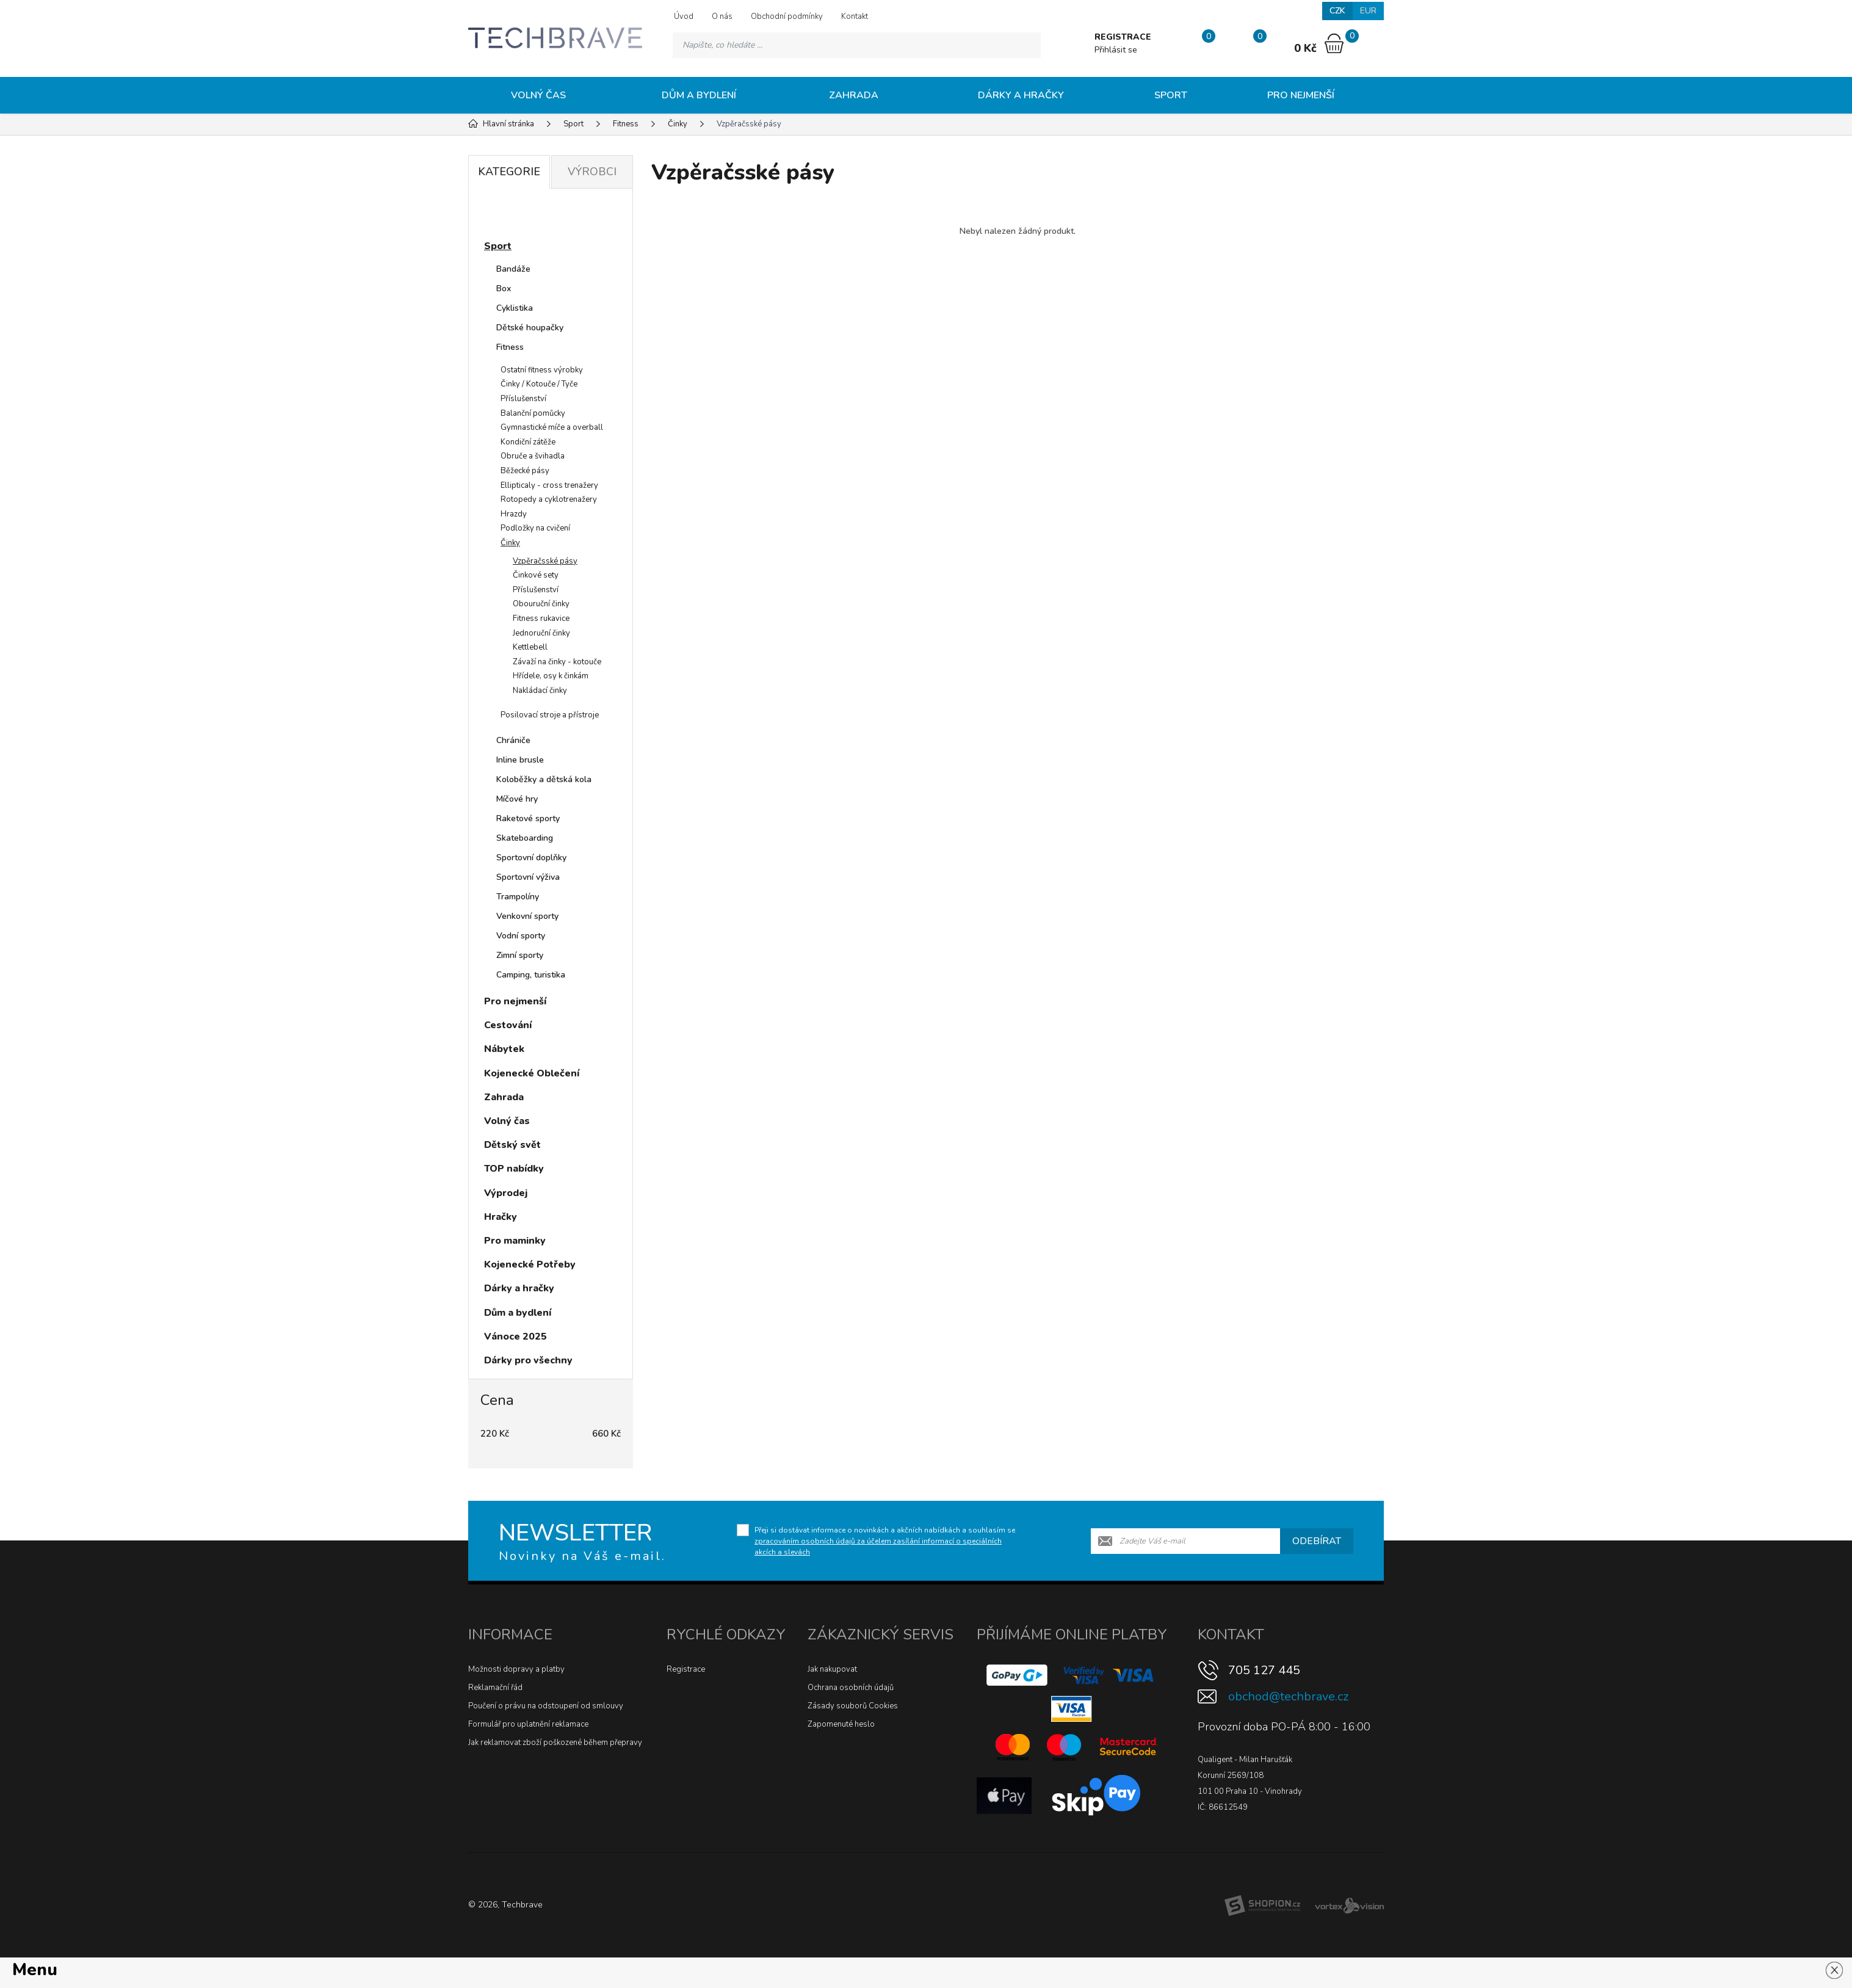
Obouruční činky (541, 603)
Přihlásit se (1115, 50)
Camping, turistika (530, 975)
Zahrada (853, 95)
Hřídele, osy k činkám (550, 675)
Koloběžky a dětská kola (543, 779)
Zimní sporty (519, 955)
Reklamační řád (495, 1687)
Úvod (683, 16)
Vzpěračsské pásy (545, 561)
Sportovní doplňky (531, 857)
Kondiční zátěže (528, 442)
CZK (1337, 10)
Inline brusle (520, 760)
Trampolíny (517, 896)
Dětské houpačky (529, 327)
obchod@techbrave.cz (1288, 1696)
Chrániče (513, 740)
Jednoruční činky (541, 633)
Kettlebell (530, 647)
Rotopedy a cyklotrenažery (549, 499)
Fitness (510, 347)
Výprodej (505, 1193)
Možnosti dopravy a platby (516, 1669)
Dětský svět (512, 1145)
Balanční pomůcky (533, 413)
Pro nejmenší (1300, 95)
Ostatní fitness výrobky (542, 370)
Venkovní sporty (527, 916)
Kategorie (509, 171)
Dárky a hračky (1021, 95)
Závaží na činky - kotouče (557, 661)
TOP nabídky (514, 1168)
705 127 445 (1264, 1670)
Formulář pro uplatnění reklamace (528, 1724)
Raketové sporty (528, 818)
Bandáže (513, 269)
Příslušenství (523, 398)
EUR (1368, 10)
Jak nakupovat (832, 1669)
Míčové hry (517, 799)
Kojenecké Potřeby (530, 1264)
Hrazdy (514, 514)
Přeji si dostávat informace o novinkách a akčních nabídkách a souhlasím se (884, 1541)
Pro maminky (515, 1240)
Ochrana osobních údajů (851, 1687)
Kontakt (854, 16)
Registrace (686, 1669)
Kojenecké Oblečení (531, 1073)
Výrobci (592, 171)
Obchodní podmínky (787, 16)
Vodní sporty (520, 935)
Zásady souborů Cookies (853, 1705)
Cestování (508, 1025)
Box (503, 288)
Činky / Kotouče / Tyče (539, 384)
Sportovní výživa (528, 877)
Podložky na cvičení (535, 528)
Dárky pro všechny (528, 1360)
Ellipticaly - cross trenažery (549, 485)
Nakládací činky (540, 690)
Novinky (514, 216)
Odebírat (1316, 1541)
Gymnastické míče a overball (552, 427)
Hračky (500, 1217)
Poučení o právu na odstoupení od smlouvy (545, 1705)
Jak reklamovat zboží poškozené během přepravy (555, 1742)
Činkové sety (536, 575)
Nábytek (504, 1049)
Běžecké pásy (525, 470)
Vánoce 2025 (515, 1336)
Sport (1170, 95)
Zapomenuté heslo (841, 1724)
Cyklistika (514, 308)
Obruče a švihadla (533, 456)
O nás (722, 16)
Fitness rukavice (541, 618)
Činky (510, 542)
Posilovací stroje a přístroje (550, 714)
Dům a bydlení (699, 95)
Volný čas (538, 95)
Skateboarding (524, 838)
